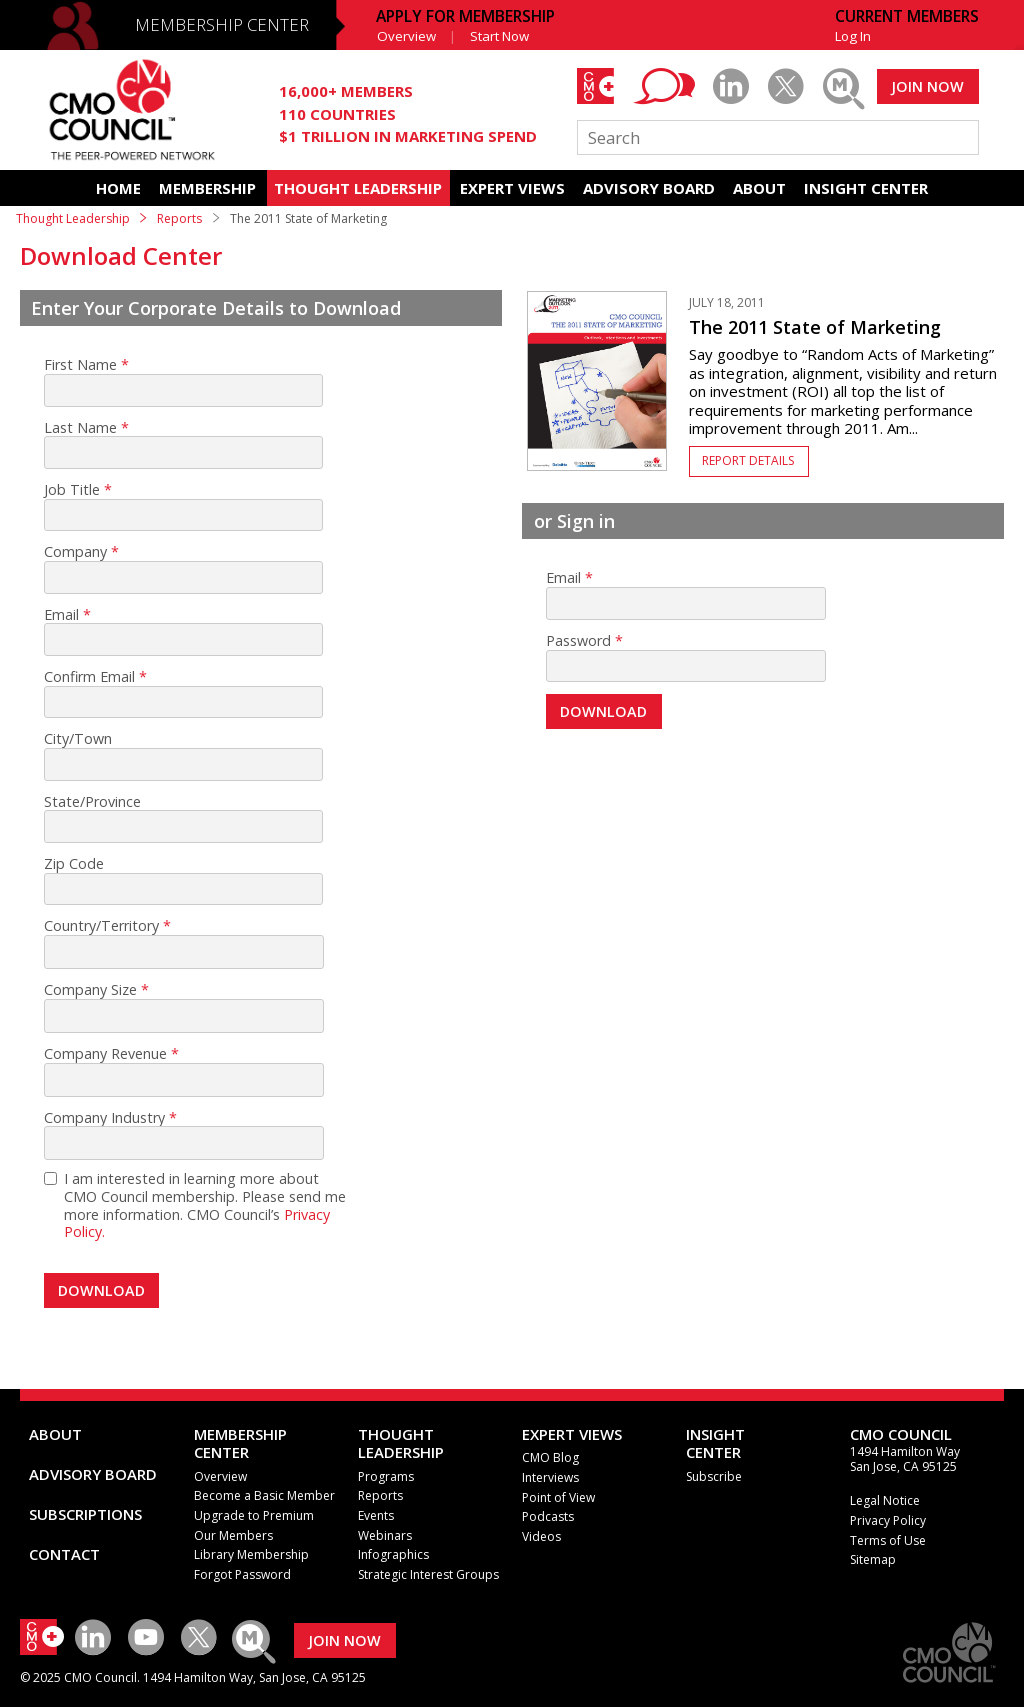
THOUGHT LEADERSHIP (358, 188)
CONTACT (64, 1554)
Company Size (90, 990)
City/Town (78, 739)
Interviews (550, 1477)
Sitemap (873, 1559)
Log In (853, 36)
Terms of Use (888, 1540)
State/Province (92, 802)
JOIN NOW (927, 86)
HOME (118, 188)
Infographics (393, 1554)
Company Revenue (105, 1054)
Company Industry (104, 1118)
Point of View (558, 1497)
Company (75, 552)
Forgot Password (242, 1574)
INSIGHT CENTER (866, 188)
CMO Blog (550, 1457)
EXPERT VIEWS (512, 188)
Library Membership (251, 1554)
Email (61, 615)
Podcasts (548, 1516)
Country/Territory (101, 926)
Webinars (385, 1535)
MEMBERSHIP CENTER (222, 24)
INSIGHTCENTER (715, 1443)
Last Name (80, 428)
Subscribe (714, 1476)
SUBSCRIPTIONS (85, 1514)
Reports (179, 218)
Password (578, 641)
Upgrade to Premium (254, 1515)
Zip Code (74, 864)
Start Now (499, 36)
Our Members (233, 1535)
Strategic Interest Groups (428, 1574)
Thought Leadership (73, 218)
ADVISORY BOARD (649, 188)
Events (376, 1515)
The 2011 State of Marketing (815, 327)
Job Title (72, 490)
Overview (406, 36)
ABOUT (759, 188)
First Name (80, 365)
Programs (386, 1476)
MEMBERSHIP (207, 188)
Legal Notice (885, 1500)
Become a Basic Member (264, 1495)
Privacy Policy (888, 1520)
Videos (541, 1536)
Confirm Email (89, 677)
